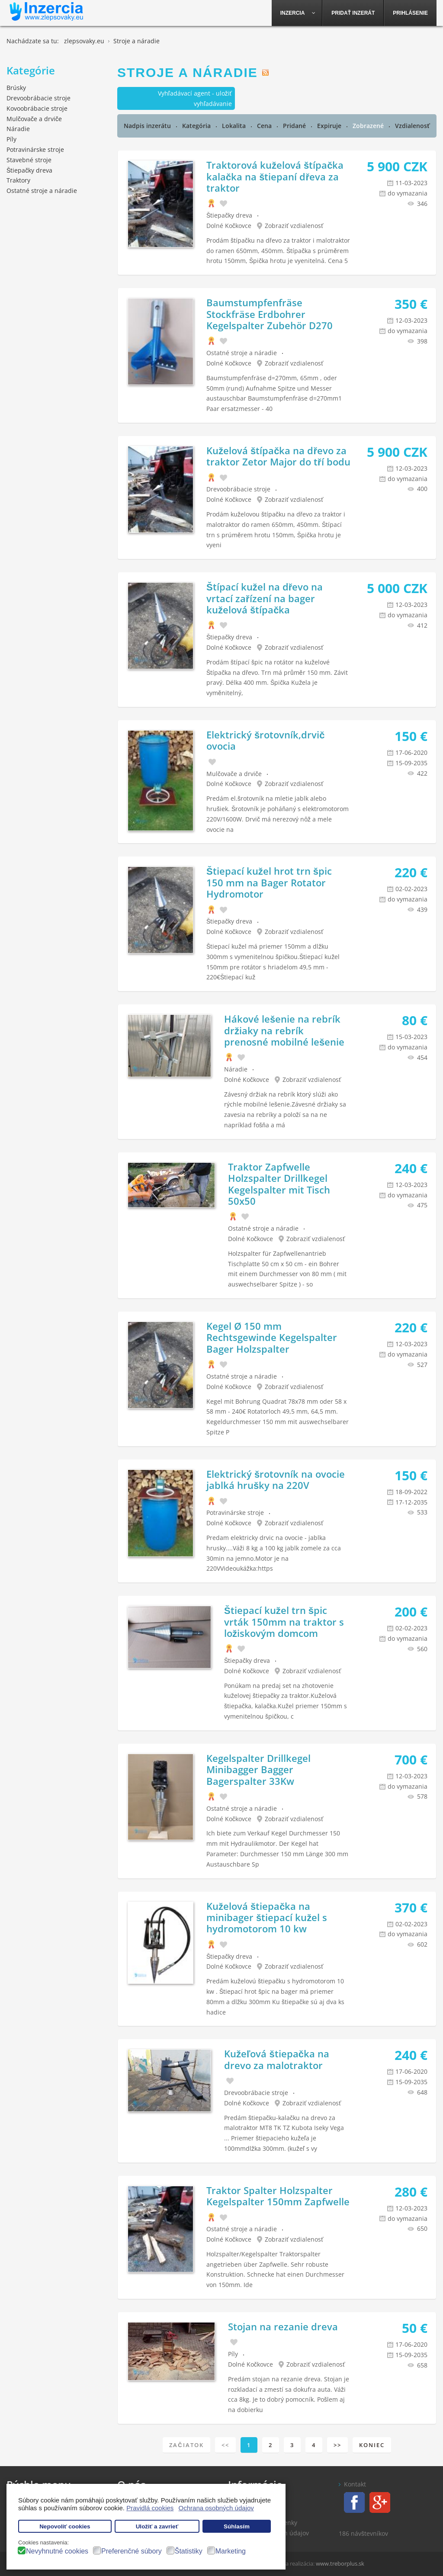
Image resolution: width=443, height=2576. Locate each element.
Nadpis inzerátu (148, 126)
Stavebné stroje (28, 160)
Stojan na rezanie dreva (283, 2326)
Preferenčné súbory (131, 2551)
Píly (233, 2354)
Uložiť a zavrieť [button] (157, 2526)
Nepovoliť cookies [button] (64, 2526)
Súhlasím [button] (237, 2526)
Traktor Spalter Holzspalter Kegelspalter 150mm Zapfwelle (278, 2196)
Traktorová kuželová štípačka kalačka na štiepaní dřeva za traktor (274, 176)
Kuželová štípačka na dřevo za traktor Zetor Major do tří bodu (278, 456)
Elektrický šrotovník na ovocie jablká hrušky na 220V (275, 1479)
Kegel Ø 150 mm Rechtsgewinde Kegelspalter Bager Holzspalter (271, 1337)
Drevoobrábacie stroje (238, 489)
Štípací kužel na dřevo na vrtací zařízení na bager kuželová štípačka (264, 598)
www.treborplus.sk (340, 2563)
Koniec (372, 2445)
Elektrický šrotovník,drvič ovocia (265, 740)
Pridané (295, 126)
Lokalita (234, 126)
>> (337, 2445)
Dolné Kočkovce (228, 225)
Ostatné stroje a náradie (241, 353)
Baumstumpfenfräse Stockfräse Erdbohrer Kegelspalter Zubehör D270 (269, 314)
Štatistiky (188, 2551)
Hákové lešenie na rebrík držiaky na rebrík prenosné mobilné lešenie (284, 1030)
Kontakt (355, 2484)
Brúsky (16, 87)
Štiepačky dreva (229, 215)
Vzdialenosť (412, 126)
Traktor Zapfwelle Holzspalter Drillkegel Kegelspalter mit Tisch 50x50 (279, 1183)
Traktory (18, 180)
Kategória (197, 126)
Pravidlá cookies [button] (149, 2508)
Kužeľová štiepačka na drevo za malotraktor (276, 2059)
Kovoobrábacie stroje (36, 108)
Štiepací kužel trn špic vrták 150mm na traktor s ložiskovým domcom (284, 1621)
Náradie (235, 1069)
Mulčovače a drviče (234, 774)
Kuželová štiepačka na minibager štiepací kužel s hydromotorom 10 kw (266, 1917)
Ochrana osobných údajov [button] (216, 2508)
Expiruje (330, 126)
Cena (265, 126)
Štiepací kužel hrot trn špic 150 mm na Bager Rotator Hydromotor (269, 882)
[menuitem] (297, 13)
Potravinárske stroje (235, 1512)
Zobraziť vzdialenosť (294, 225)
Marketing (230, 2551)
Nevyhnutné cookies (57, 2551)
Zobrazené (369, 126)
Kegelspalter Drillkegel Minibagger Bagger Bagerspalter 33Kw (258, 1769)
